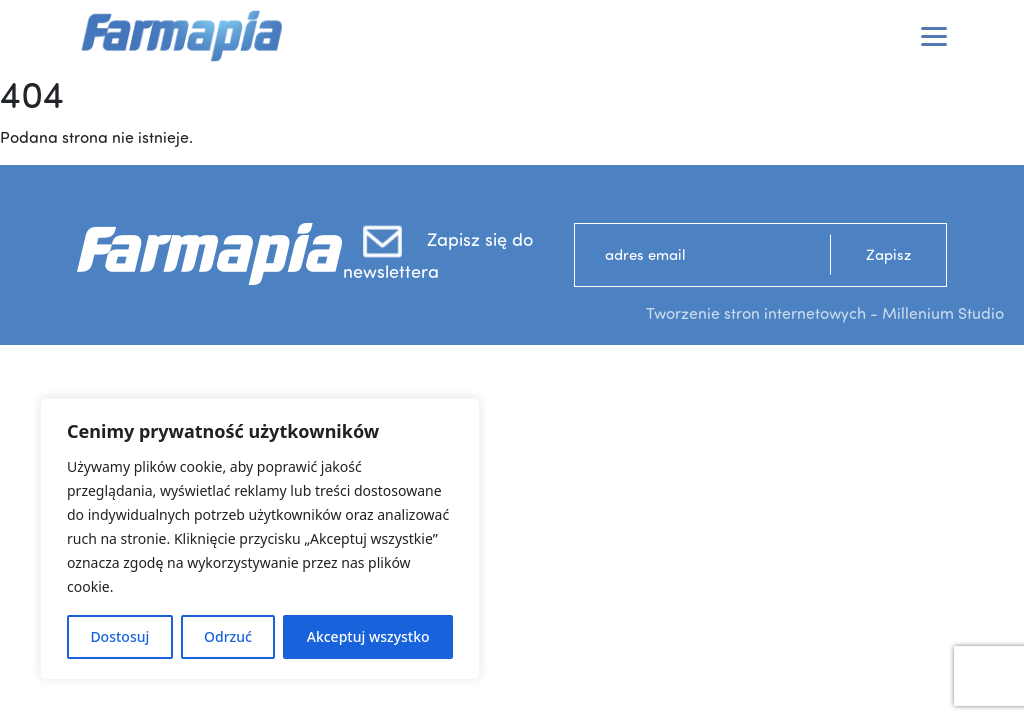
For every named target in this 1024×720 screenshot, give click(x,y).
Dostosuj (119, 636)
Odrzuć (228, 636)
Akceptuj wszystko (368, 636)
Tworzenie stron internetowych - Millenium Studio (825, 313)
